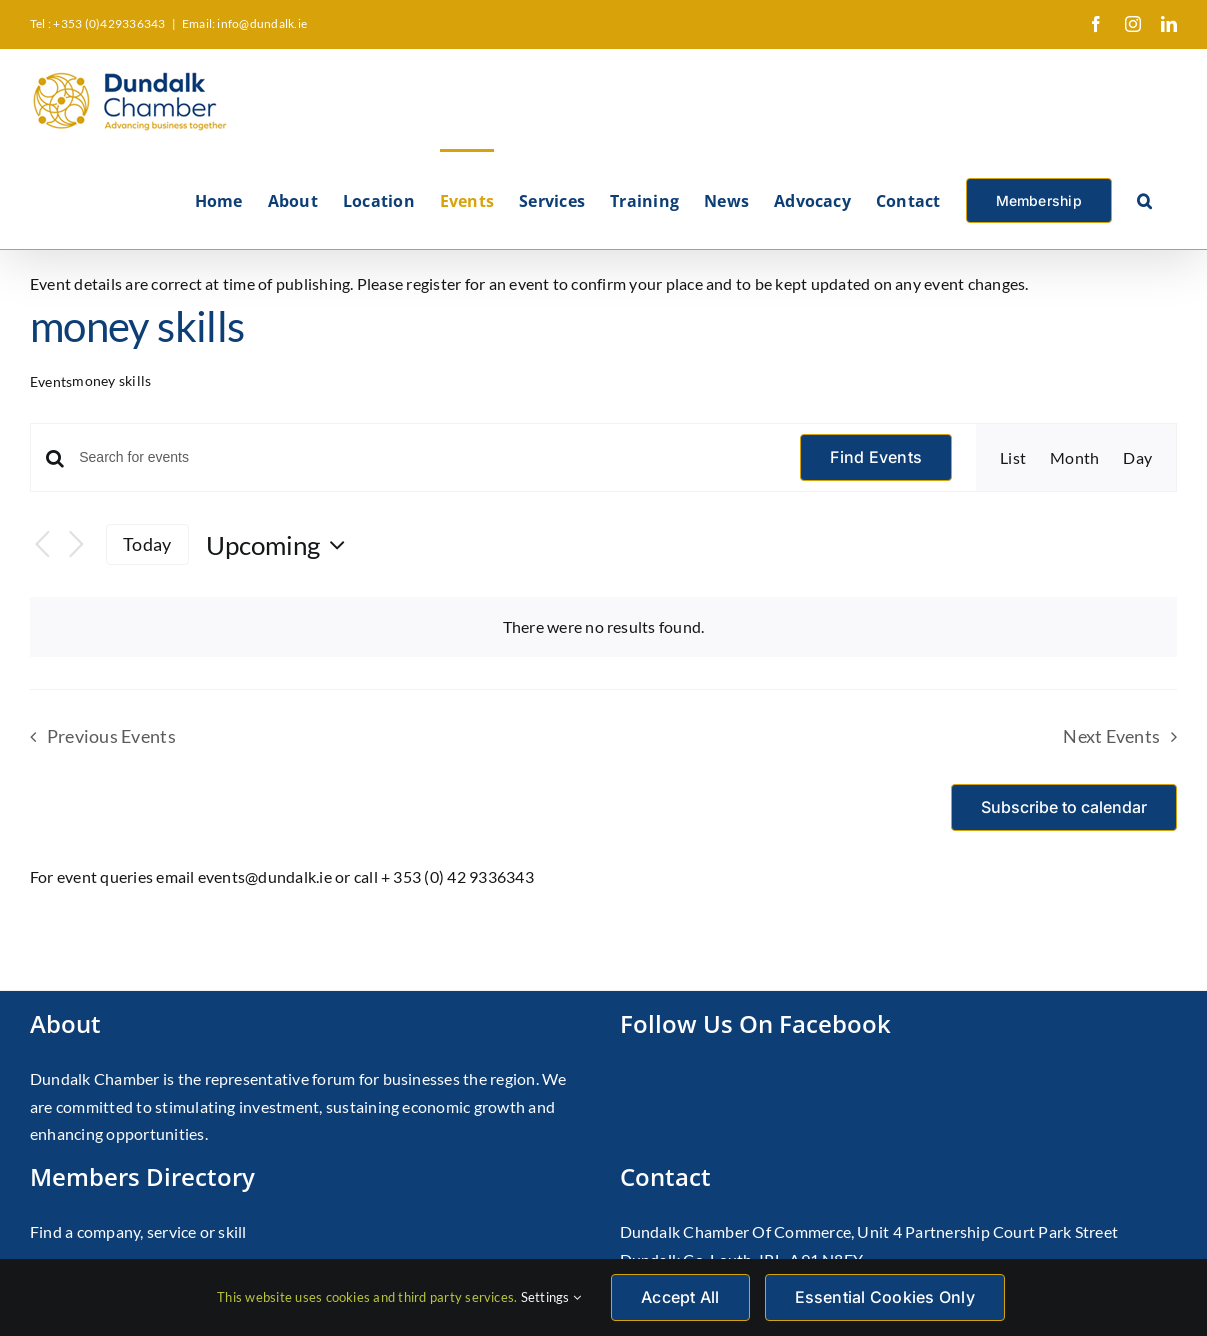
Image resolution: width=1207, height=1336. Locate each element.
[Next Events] (76, 544)
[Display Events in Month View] (1074, 458)
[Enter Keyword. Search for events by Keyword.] (427, 457)
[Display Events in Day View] (1137, 458)
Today (147, 544)
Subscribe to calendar (1064, 807)
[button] (1144, 199)
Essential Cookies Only (885, 1297)
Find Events (876, 457)
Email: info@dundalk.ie (244, 23)
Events (51, 381)
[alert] (603, 627)
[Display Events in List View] (1013, 458)
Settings (551, 1297)
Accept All (680, 1297)
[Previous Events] (42, 544)
